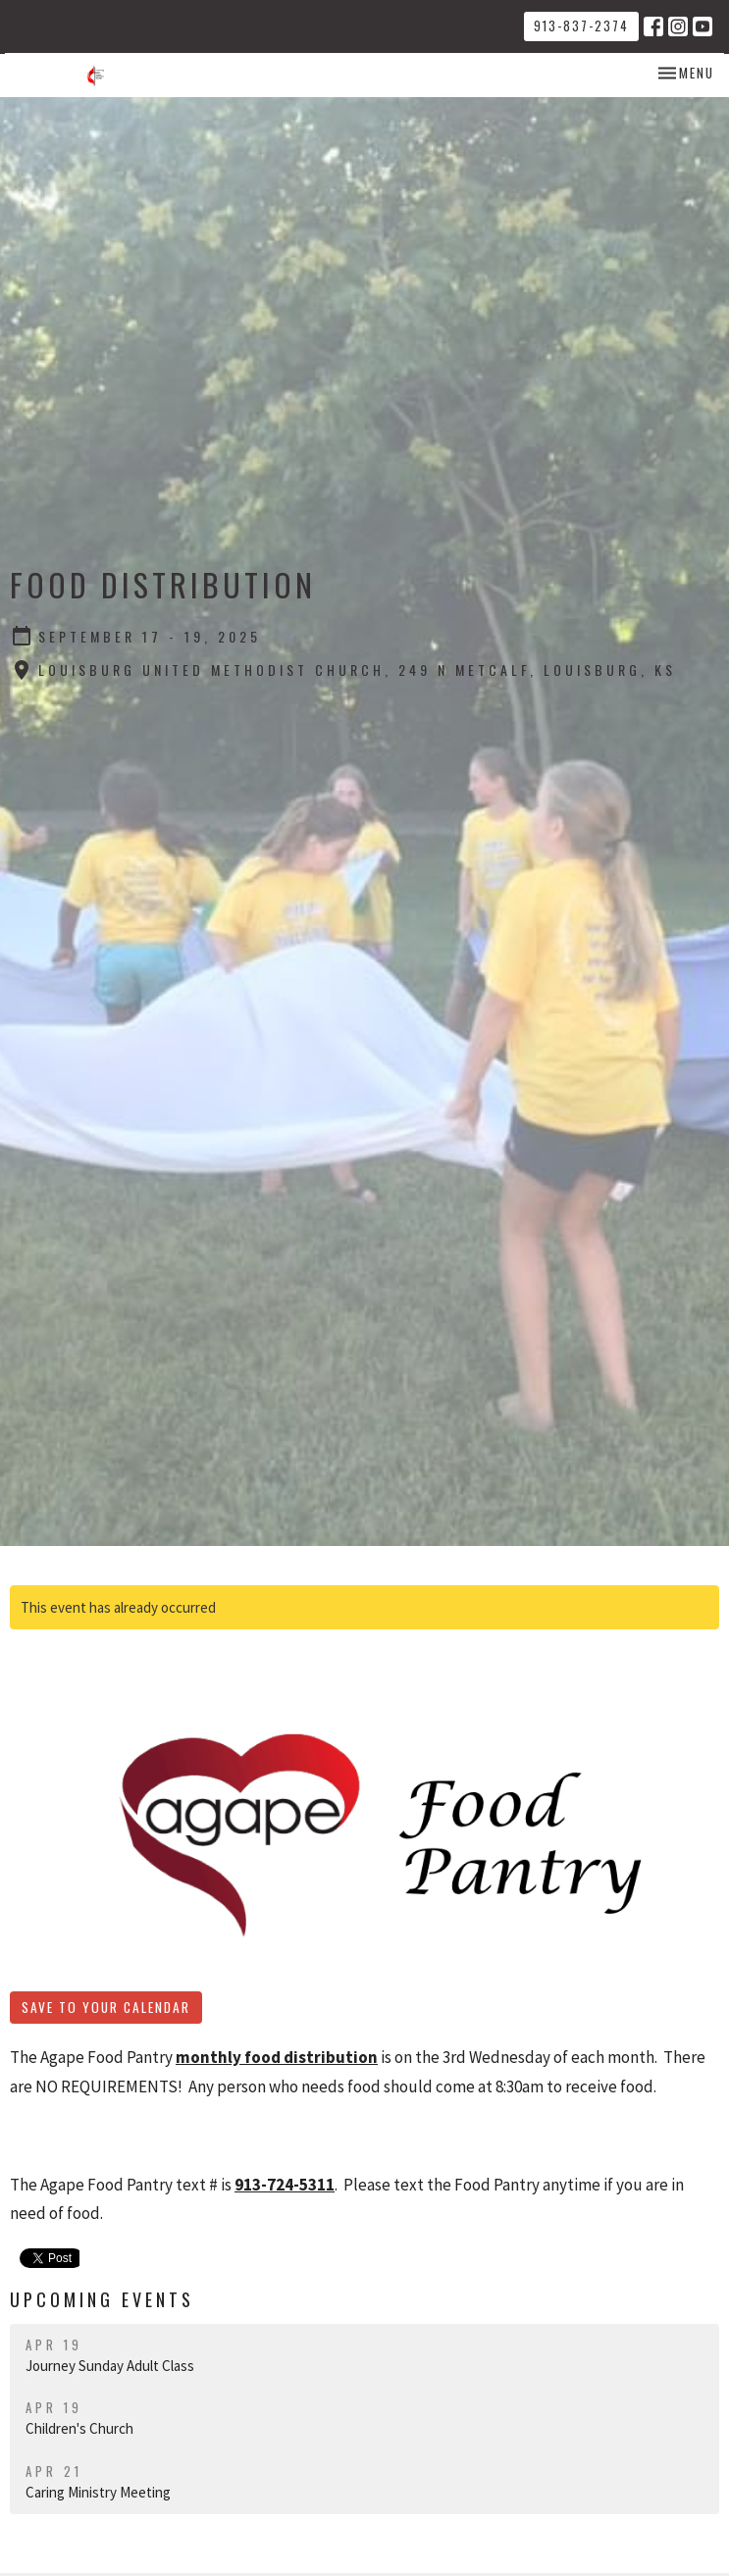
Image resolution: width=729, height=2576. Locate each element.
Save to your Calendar (106, 2007)
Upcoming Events (102, 2299)
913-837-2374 (581, 25)
